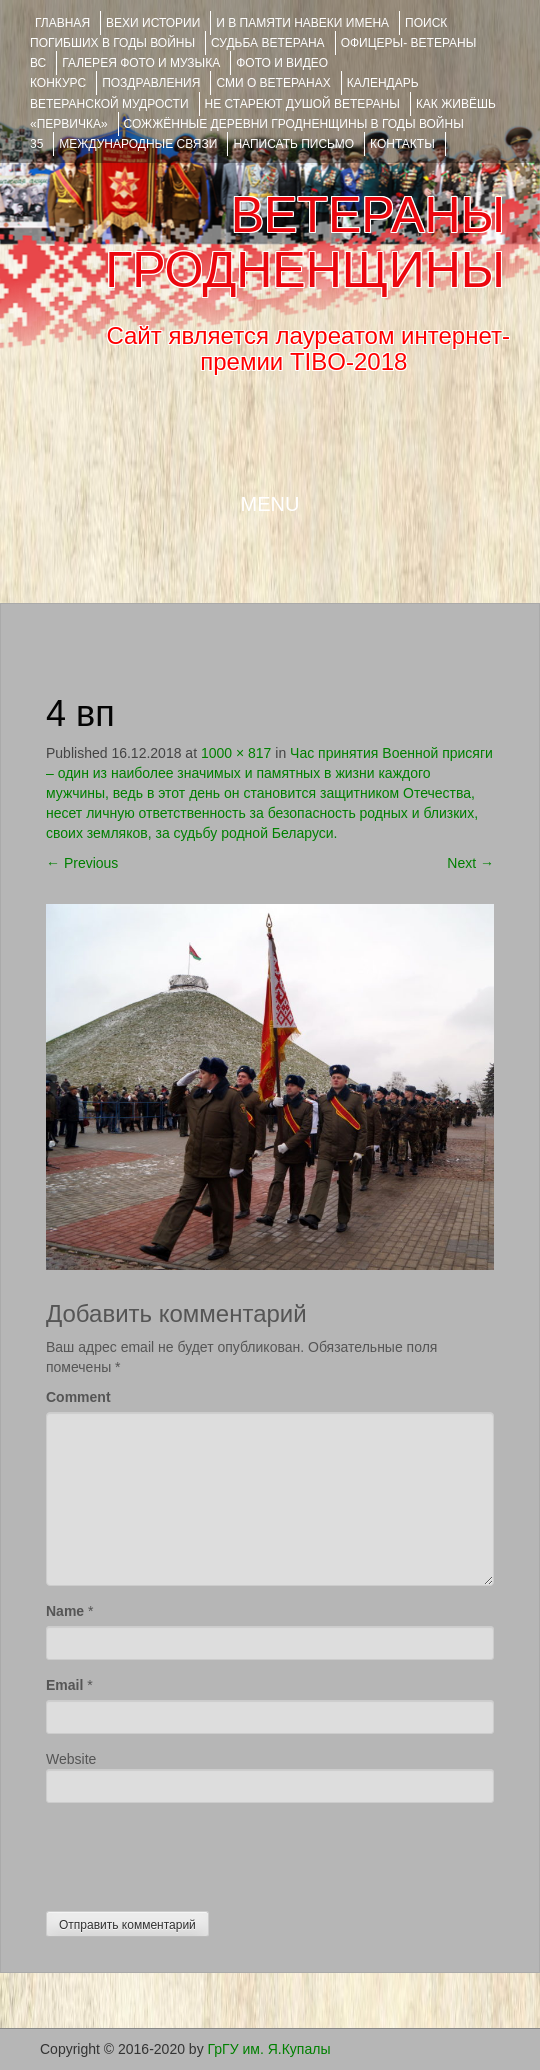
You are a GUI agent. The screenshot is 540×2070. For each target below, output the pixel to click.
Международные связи (138, 144)
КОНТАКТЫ (402, 144)
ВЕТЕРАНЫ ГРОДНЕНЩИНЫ (305, 242)
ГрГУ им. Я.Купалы (269, 2049)
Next (470, 863)
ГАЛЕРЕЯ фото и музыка (141, 63)
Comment (78, 1397)
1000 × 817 (236, 753)
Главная (62, 23)
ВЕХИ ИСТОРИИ (153, 23)
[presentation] (198, 1852)
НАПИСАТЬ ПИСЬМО (293, 144)
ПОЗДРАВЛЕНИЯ (151, 83)
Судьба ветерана (268, 43)
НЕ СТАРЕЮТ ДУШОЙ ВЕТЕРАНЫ (302, 104)
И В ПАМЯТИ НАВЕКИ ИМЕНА (302, 23)
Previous (82, 863)
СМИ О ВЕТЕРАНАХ (273, 83)
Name (65, 1611)
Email (64, 1685)
